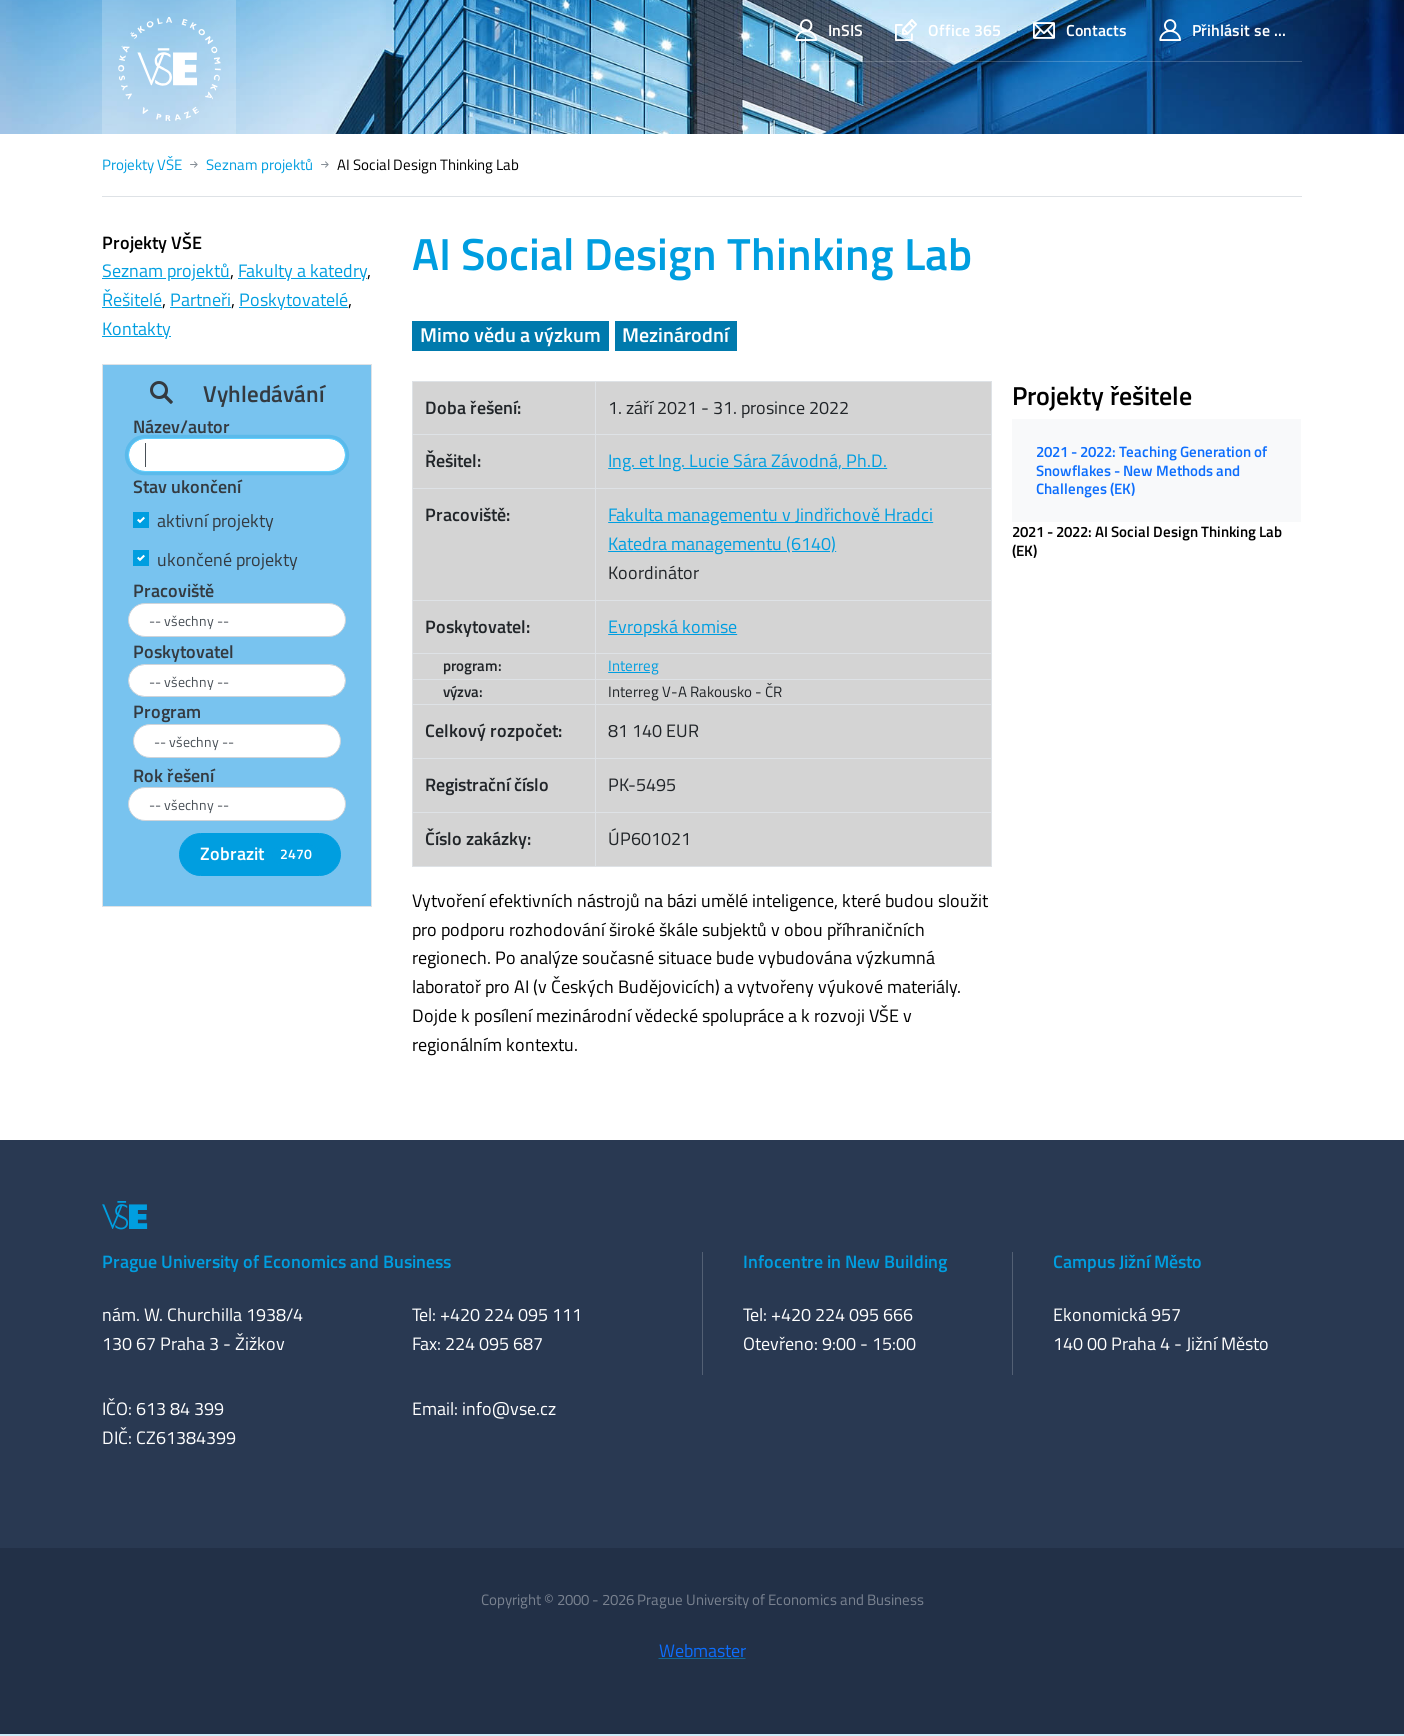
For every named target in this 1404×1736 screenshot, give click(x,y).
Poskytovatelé (293, 299)
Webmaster (702, 1650)
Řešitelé (132, 299)
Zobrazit (260, 853)
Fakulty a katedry (302, 270)
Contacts (1080, 30)
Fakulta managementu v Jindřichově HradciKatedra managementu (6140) (770, 529)
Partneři (200, 299)
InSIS (829, 30)
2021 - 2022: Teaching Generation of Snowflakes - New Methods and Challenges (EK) (1151, 470)
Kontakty (136, 328)
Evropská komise (672, 626)
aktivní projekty (215, 520)
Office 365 (948, 30)
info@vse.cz (509, 1408)
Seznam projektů (259, 164)
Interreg (633, 665)
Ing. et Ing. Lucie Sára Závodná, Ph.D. (747, 460)
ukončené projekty (227, 559)
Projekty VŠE (142, 164)
